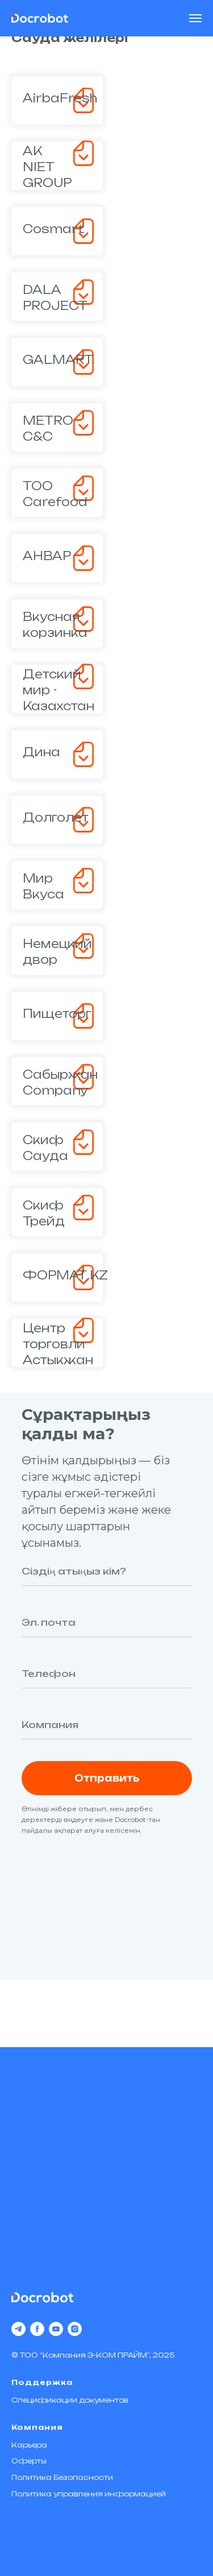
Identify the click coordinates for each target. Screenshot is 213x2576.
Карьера (29, 2445)
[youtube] (56, 2329)
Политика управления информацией (88, 2494)
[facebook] (37, 2329)
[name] (107, 1571)
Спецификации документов (69, 2400)
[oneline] (107, 1725)
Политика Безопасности (62, 2477)
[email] (107, 1622)
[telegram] (18, 2329)
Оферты (29, 2461)
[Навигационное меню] (195, 18)
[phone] (107, 1673)
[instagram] (75, 2329)
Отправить (106, 1778)
